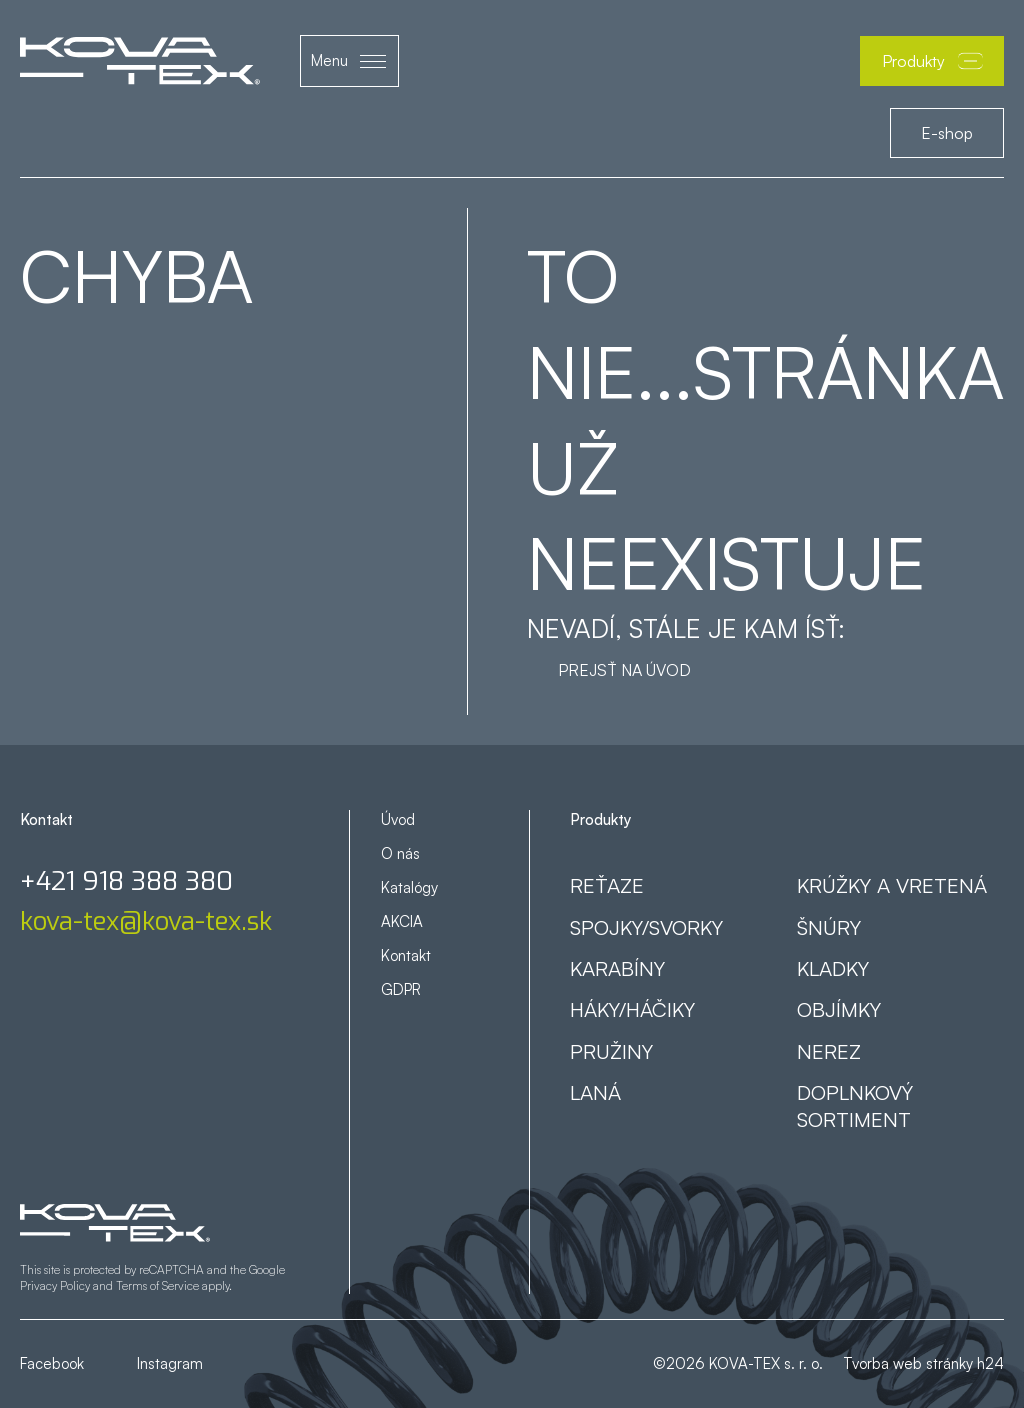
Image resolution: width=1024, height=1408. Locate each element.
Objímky (839, 1009)
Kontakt (406, 955)
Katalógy (409, 887)
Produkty (932, 61)
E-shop (947, 133)
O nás (400, 853)
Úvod (398, 819)
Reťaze (607, 885)
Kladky (833, 968)
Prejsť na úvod (624, 670)
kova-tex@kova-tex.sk (146, 922)
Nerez (829, 1051)
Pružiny (611, 1051)
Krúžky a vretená (892, 885)
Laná (595, 1092)
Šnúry (829, 927)
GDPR (401, 989)
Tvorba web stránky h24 (923, 1363)
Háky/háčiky (632, 1009)
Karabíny (617, 968)
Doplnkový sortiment (855, 1105)
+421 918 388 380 (126, 882)
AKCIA (402, 921)
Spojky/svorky (646, 927)
